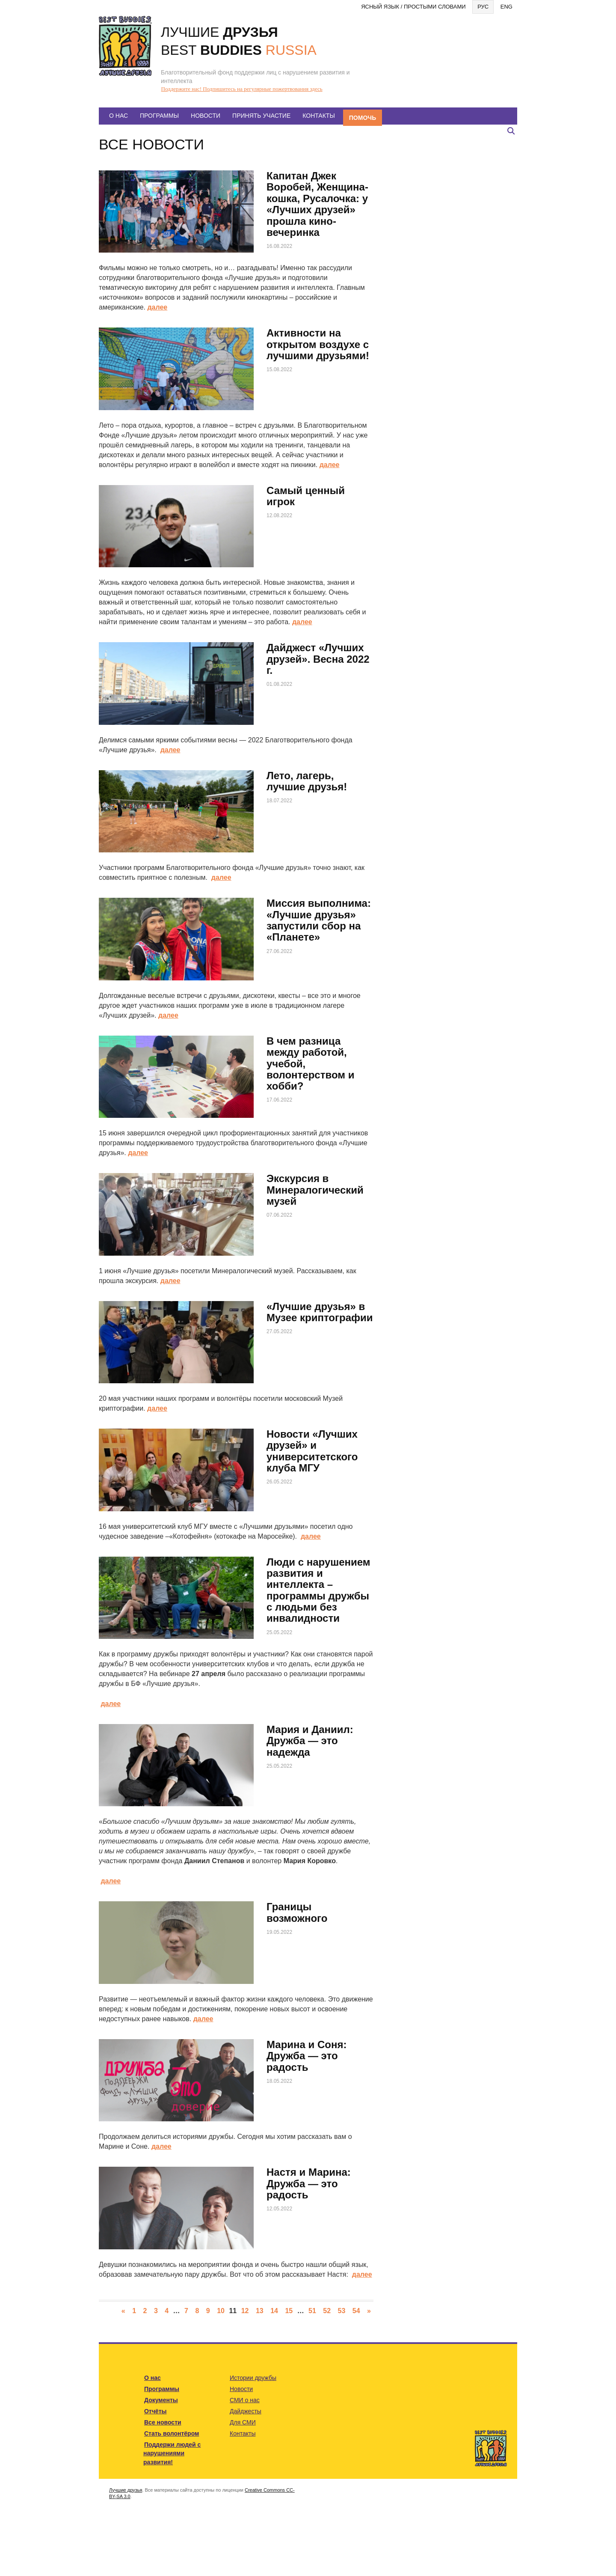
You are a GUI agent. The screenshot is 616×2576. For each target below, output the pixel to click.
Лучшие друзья (125, 2490)
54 (356, 2310)
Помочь (362, 117)
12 (245, 2310)
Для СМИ (243, 2422)
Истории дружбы (253, 2377)
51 (312, 2310)
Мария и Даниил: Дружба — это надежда (310, 1741)
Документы (161, 2400)
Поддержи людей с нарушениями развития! (172, 2453)
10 (221, 2310)
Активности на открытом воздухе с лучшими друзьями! (318, 344)
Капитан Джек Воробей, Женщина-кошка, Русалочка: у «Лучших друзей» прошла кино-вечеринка (317, 204)
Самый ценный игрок (306, 496)
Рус (483, 6)
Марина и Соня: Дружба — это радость (306, 2056)
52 (327, 2310)
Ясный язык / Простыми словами (413, 6)
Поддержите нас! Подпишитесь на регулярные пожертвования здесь (242, 89)
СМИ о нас (245, 2400)
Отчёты (155, 2411)
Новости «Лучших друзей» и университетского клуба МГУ (312, 1451)
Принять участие (261, 115)
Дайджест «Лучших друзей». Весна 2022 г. (318, 659)
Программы (159, 115)
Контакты (318, 115)
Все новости (162, 2422)
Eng (506, 6)
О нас (118, 115)
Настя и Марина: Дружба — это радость (309, 2183)
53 (342, 2310)
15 (289, 2310)
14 (274, 2310)
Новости (205, 115)
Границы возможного (297, 1912)
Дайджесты (245, 2411)
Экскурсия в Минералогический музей (315, 1190)
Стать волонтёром (171, 2433)
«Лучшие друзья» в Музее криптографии (320, 1312)
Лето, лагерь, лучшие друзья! (307, 781)
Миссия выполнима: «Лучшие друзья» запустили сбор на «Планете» (319, 920)
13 (260, 2310)
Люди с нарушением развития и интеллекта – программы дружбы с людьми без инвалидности (318, 1590)
